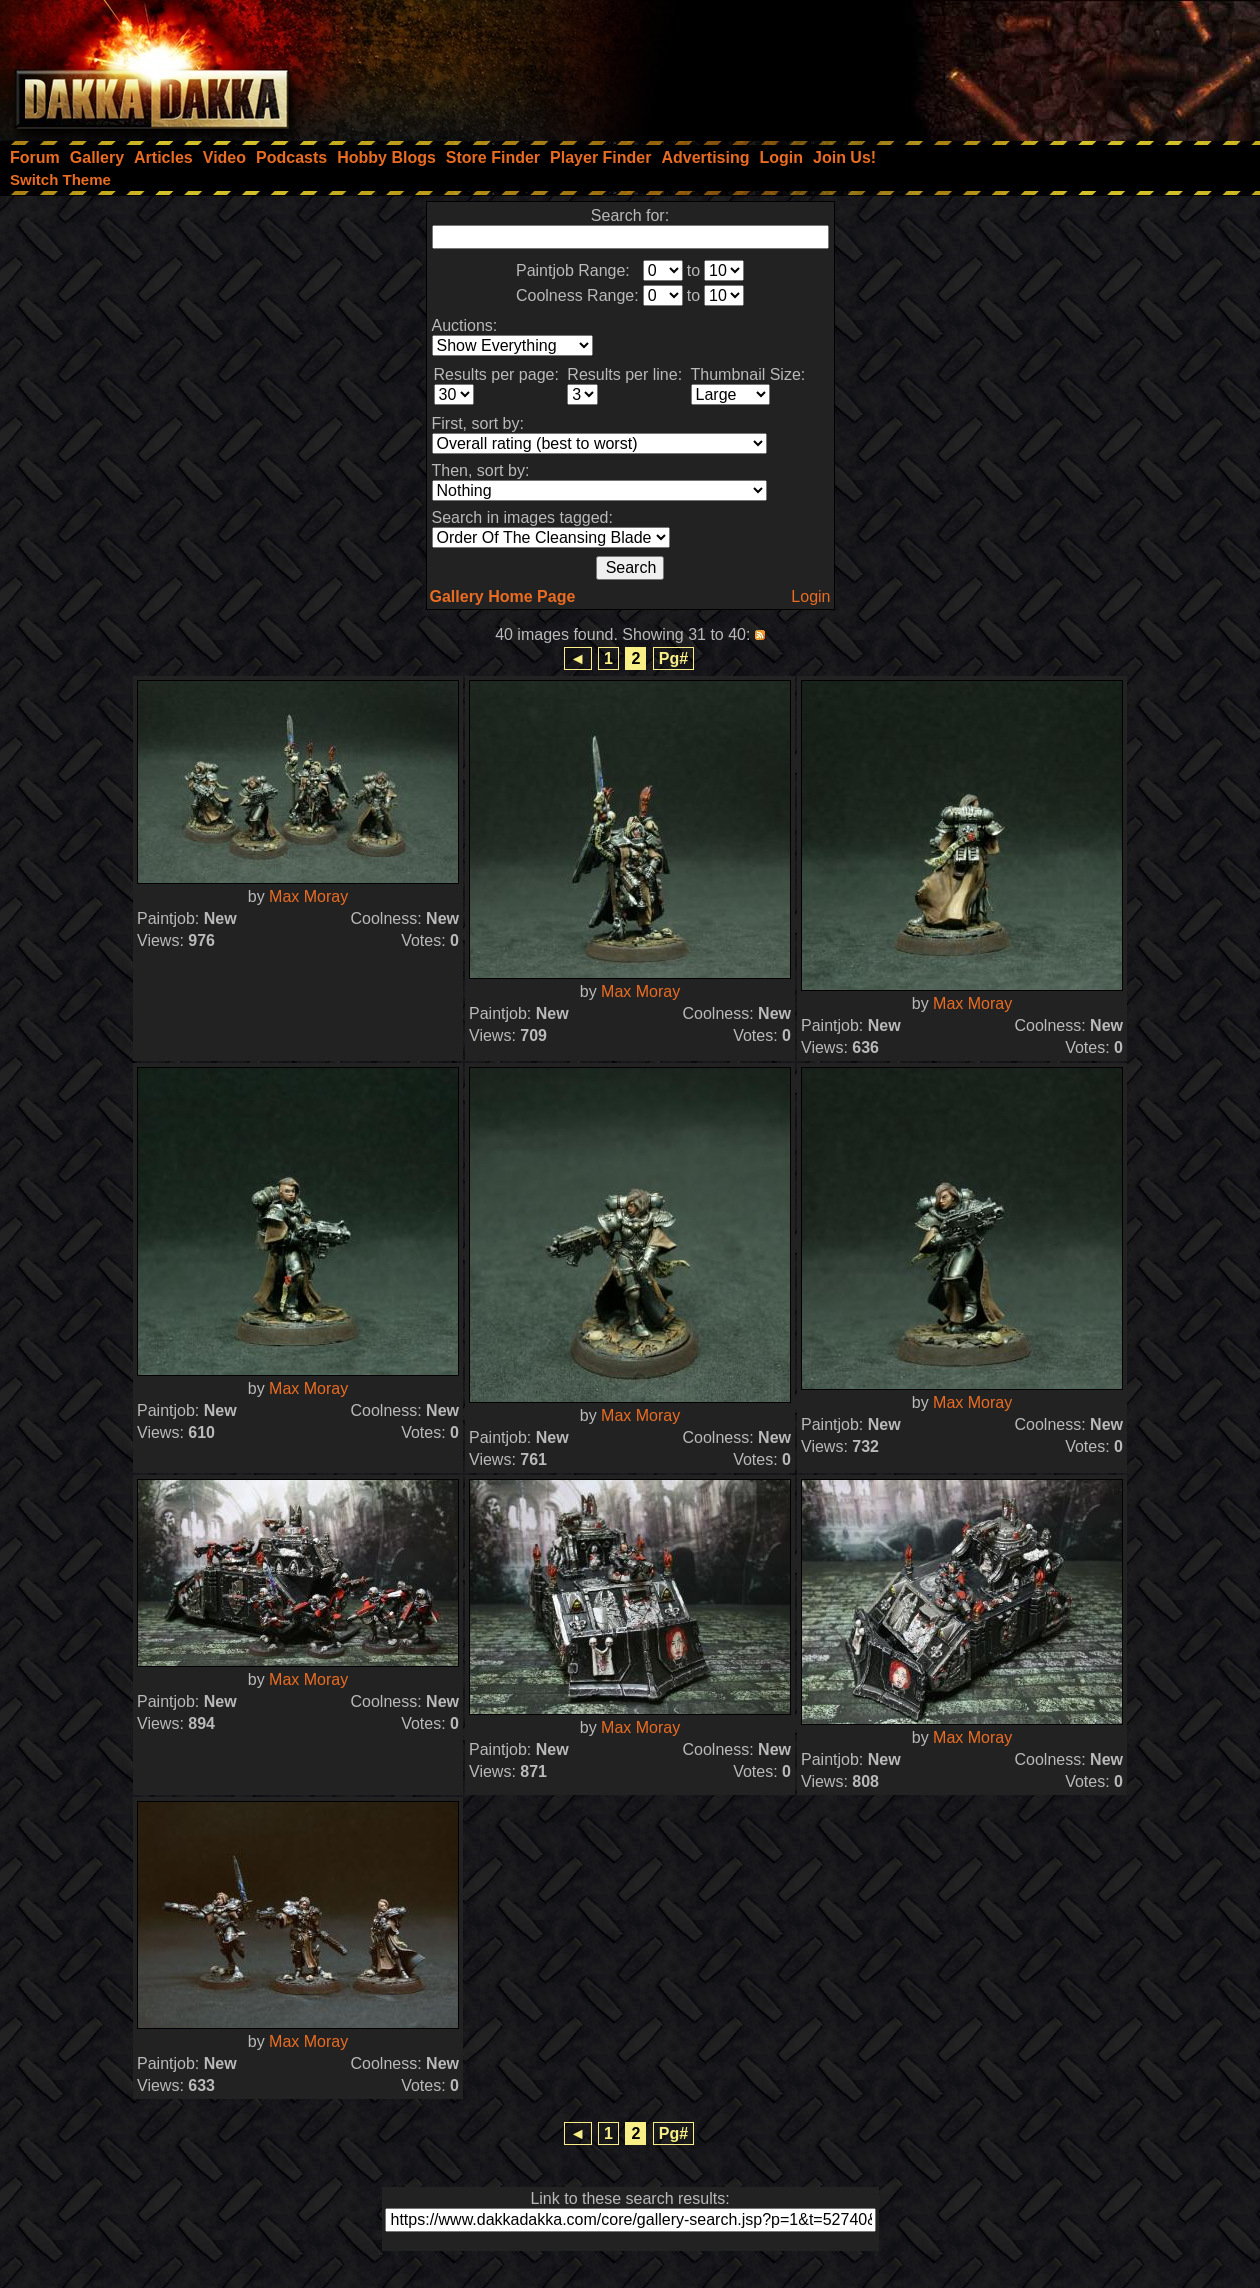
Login (810, 596)
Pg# (673, 658)
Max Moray (308, 896)
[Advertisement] (991, 65)
